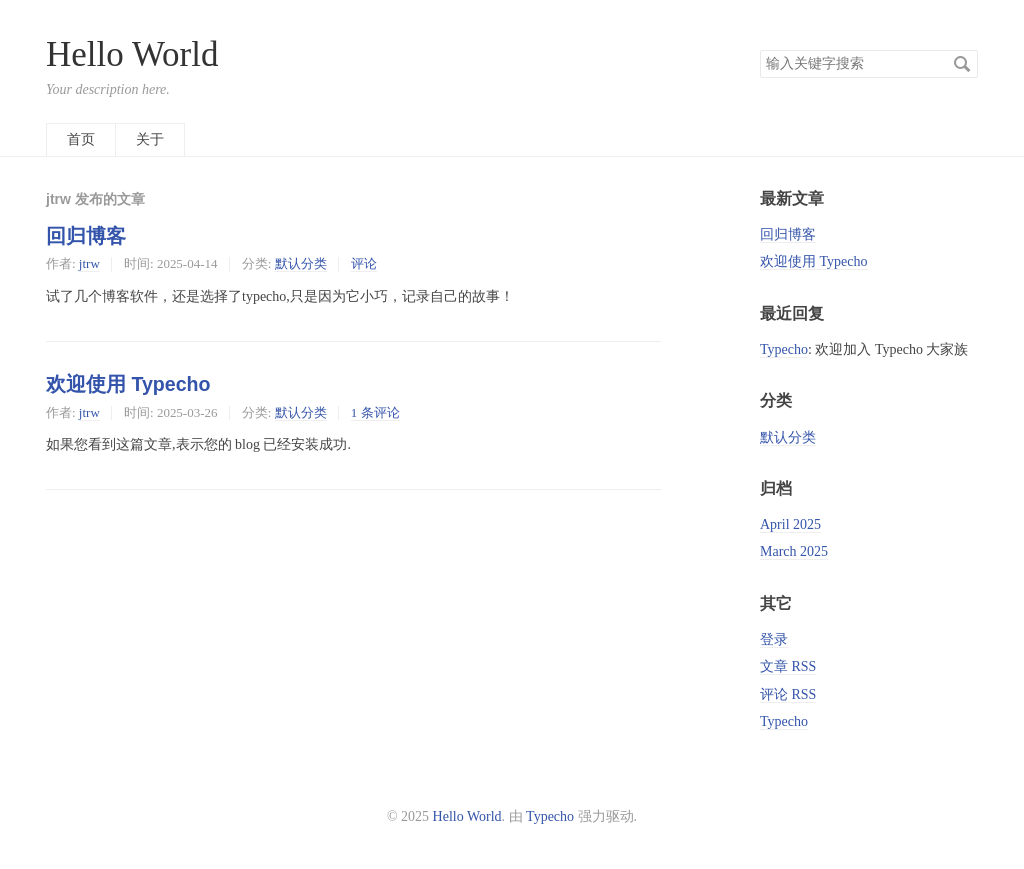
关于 (150, 139)
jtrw (89, 263)
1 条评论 (375, 412)
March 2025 (794, 551)
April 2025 (790, 524)
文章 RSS (788, 666)
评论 (364, 263)
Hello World (132, 54)
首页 (81, 139)
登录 (774, 639)
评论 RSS (788, 694)
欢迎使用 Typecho (128, 384)
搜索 (962, 64)
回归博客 (86, 236)
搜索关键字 (759, 49)
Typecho (784, 349)
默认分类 (301, 263)
